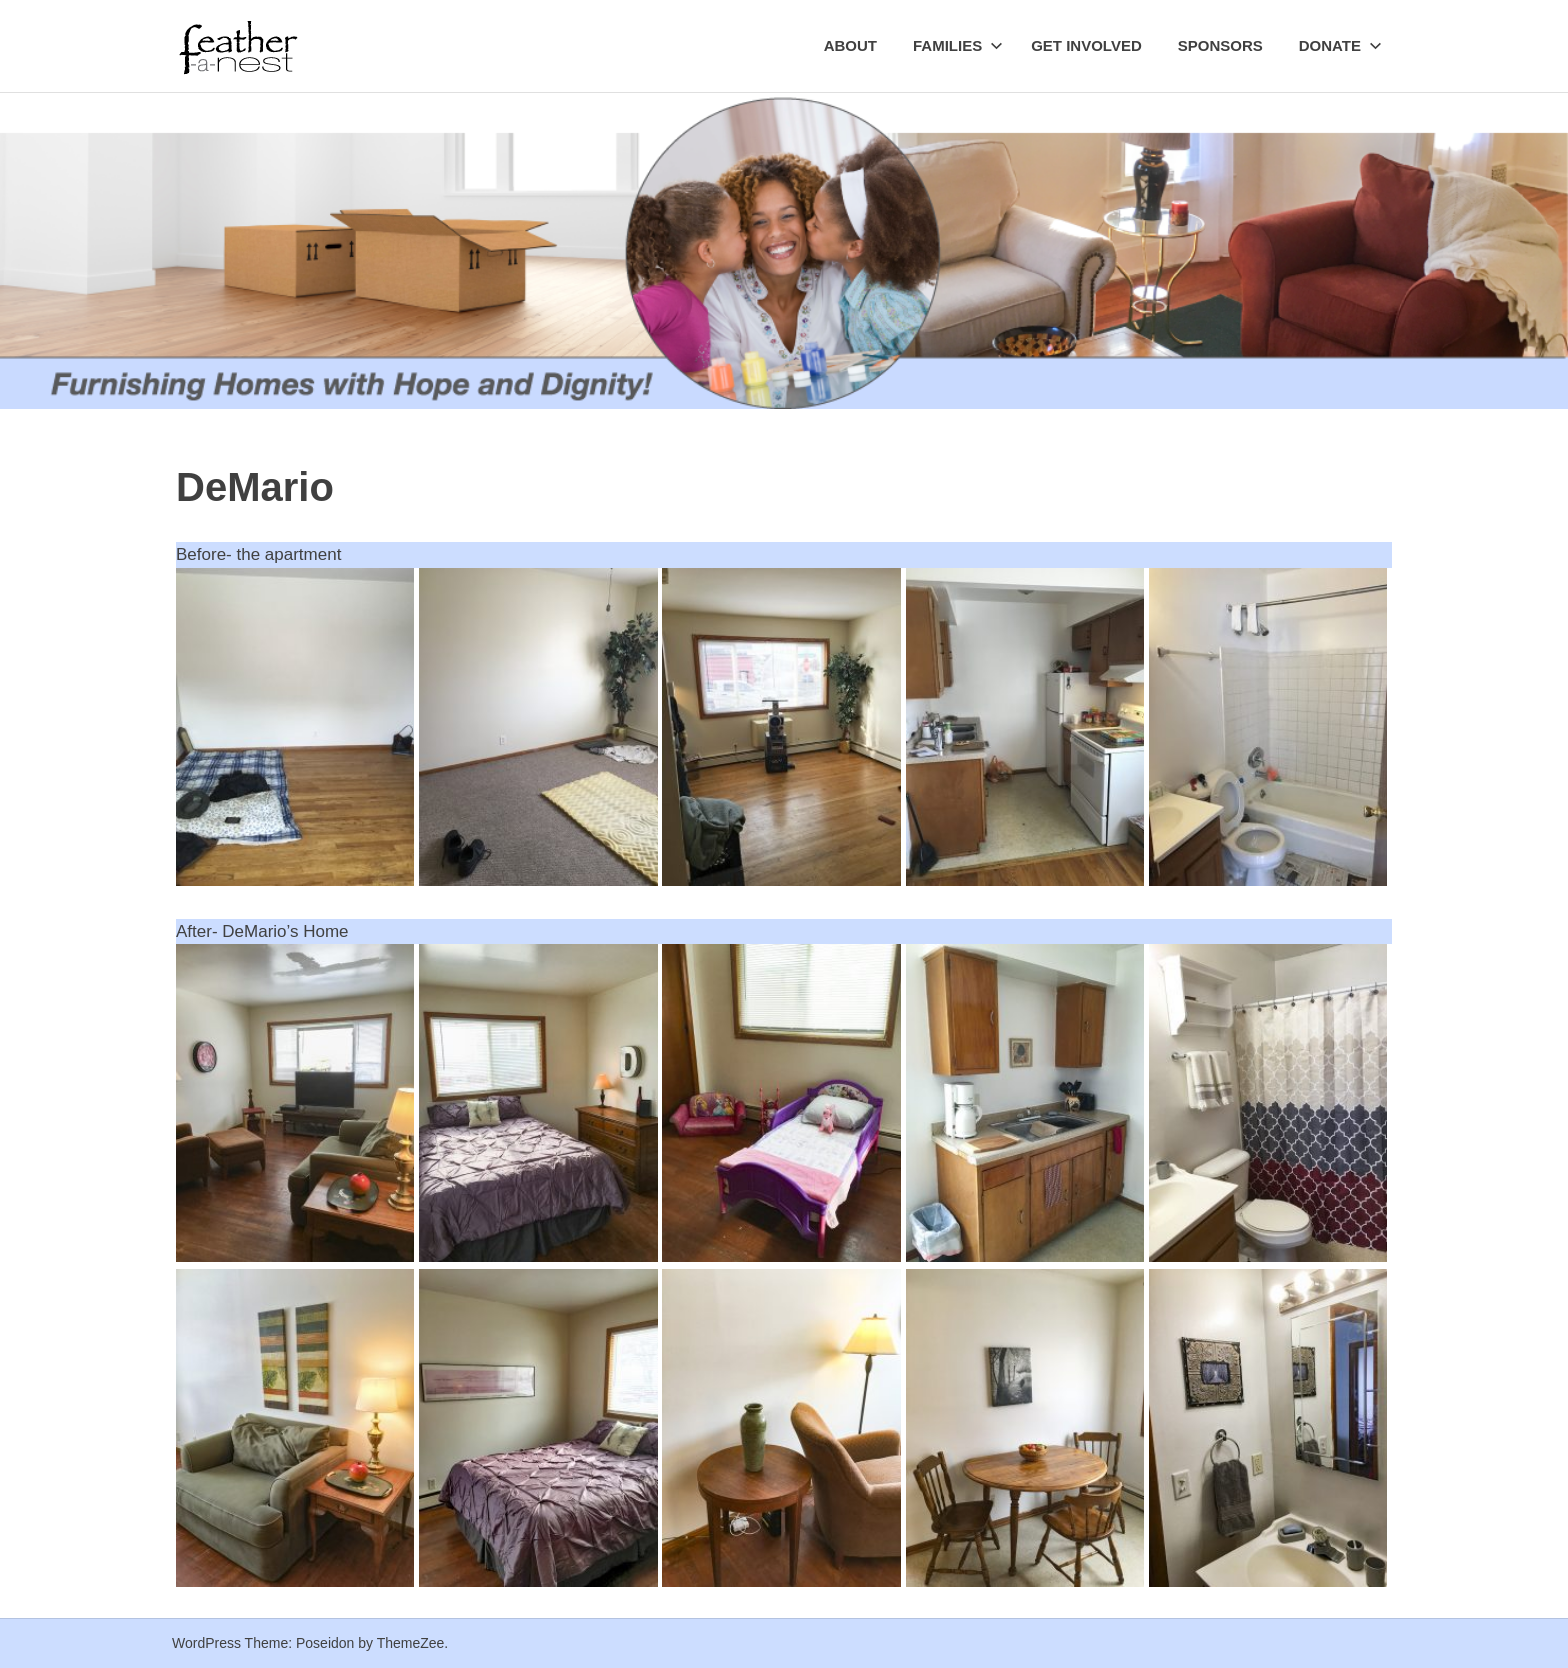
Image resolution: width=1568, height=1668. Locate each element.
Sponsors (1220, 45)
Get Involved (1086, 45)
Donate (1340, 45)
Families (958, 45)
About (850, 45)
